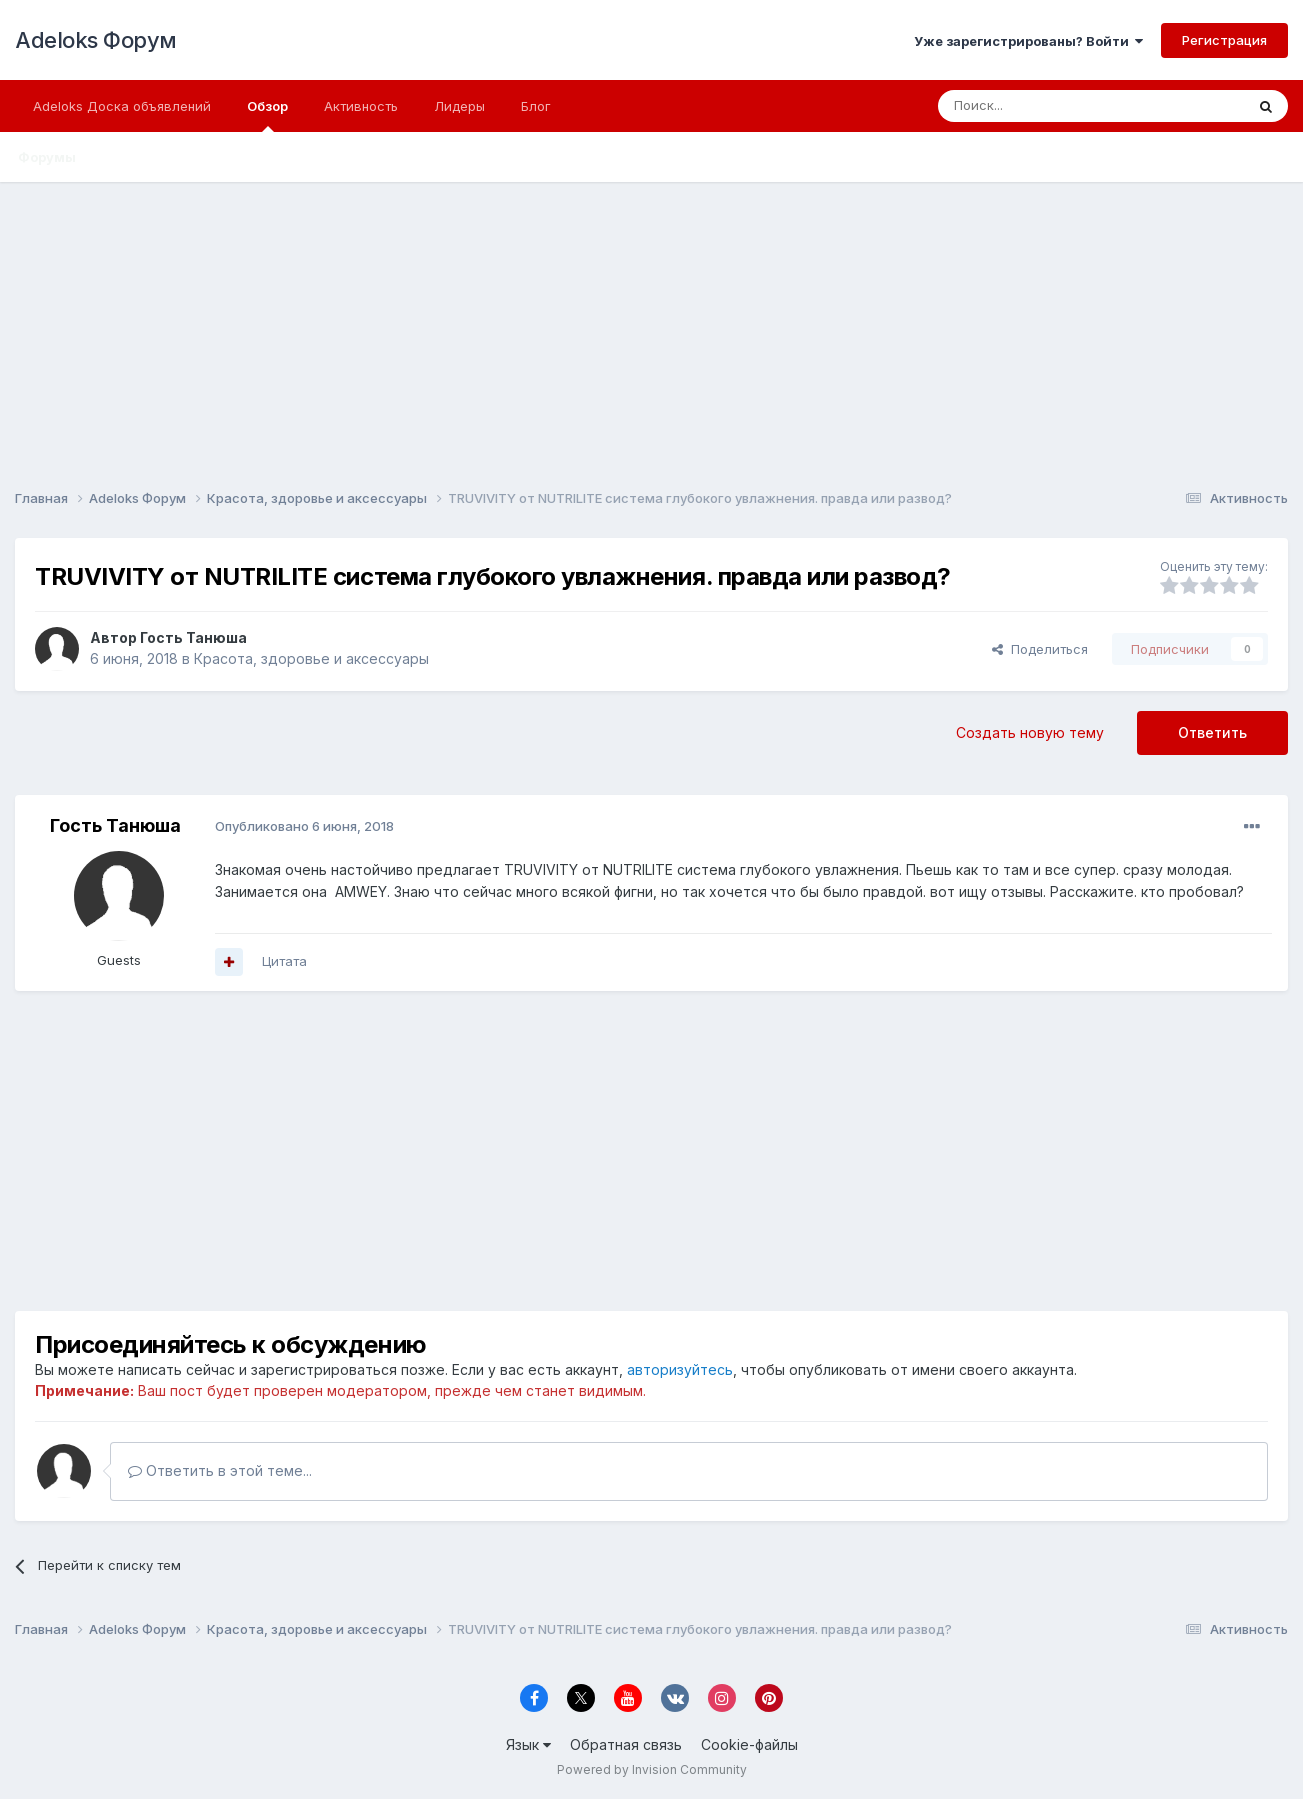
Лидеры (459, 106)
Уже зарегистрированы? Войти (1028, 41)
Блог (536, 106)
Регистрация (1224, 40)
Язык (528, 1744)
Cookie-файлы (749, 1744)
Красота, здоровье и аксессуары (311, 658)
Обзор (267, 115)
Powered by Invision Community (652, 1769)
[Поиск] (1045, 106)
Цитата (284, 961)
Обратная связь (626, 1744)
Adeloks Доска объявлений (122, 106)
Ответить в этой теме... (220, 1470)
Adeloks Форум (96, 40)
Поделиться (1040, 649)
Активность (361, 106)
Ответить (1212, 732)
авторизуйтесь (680, 1369)
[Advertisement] (652, 322)
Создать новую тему (1030, 732)
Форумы (47, 157)
